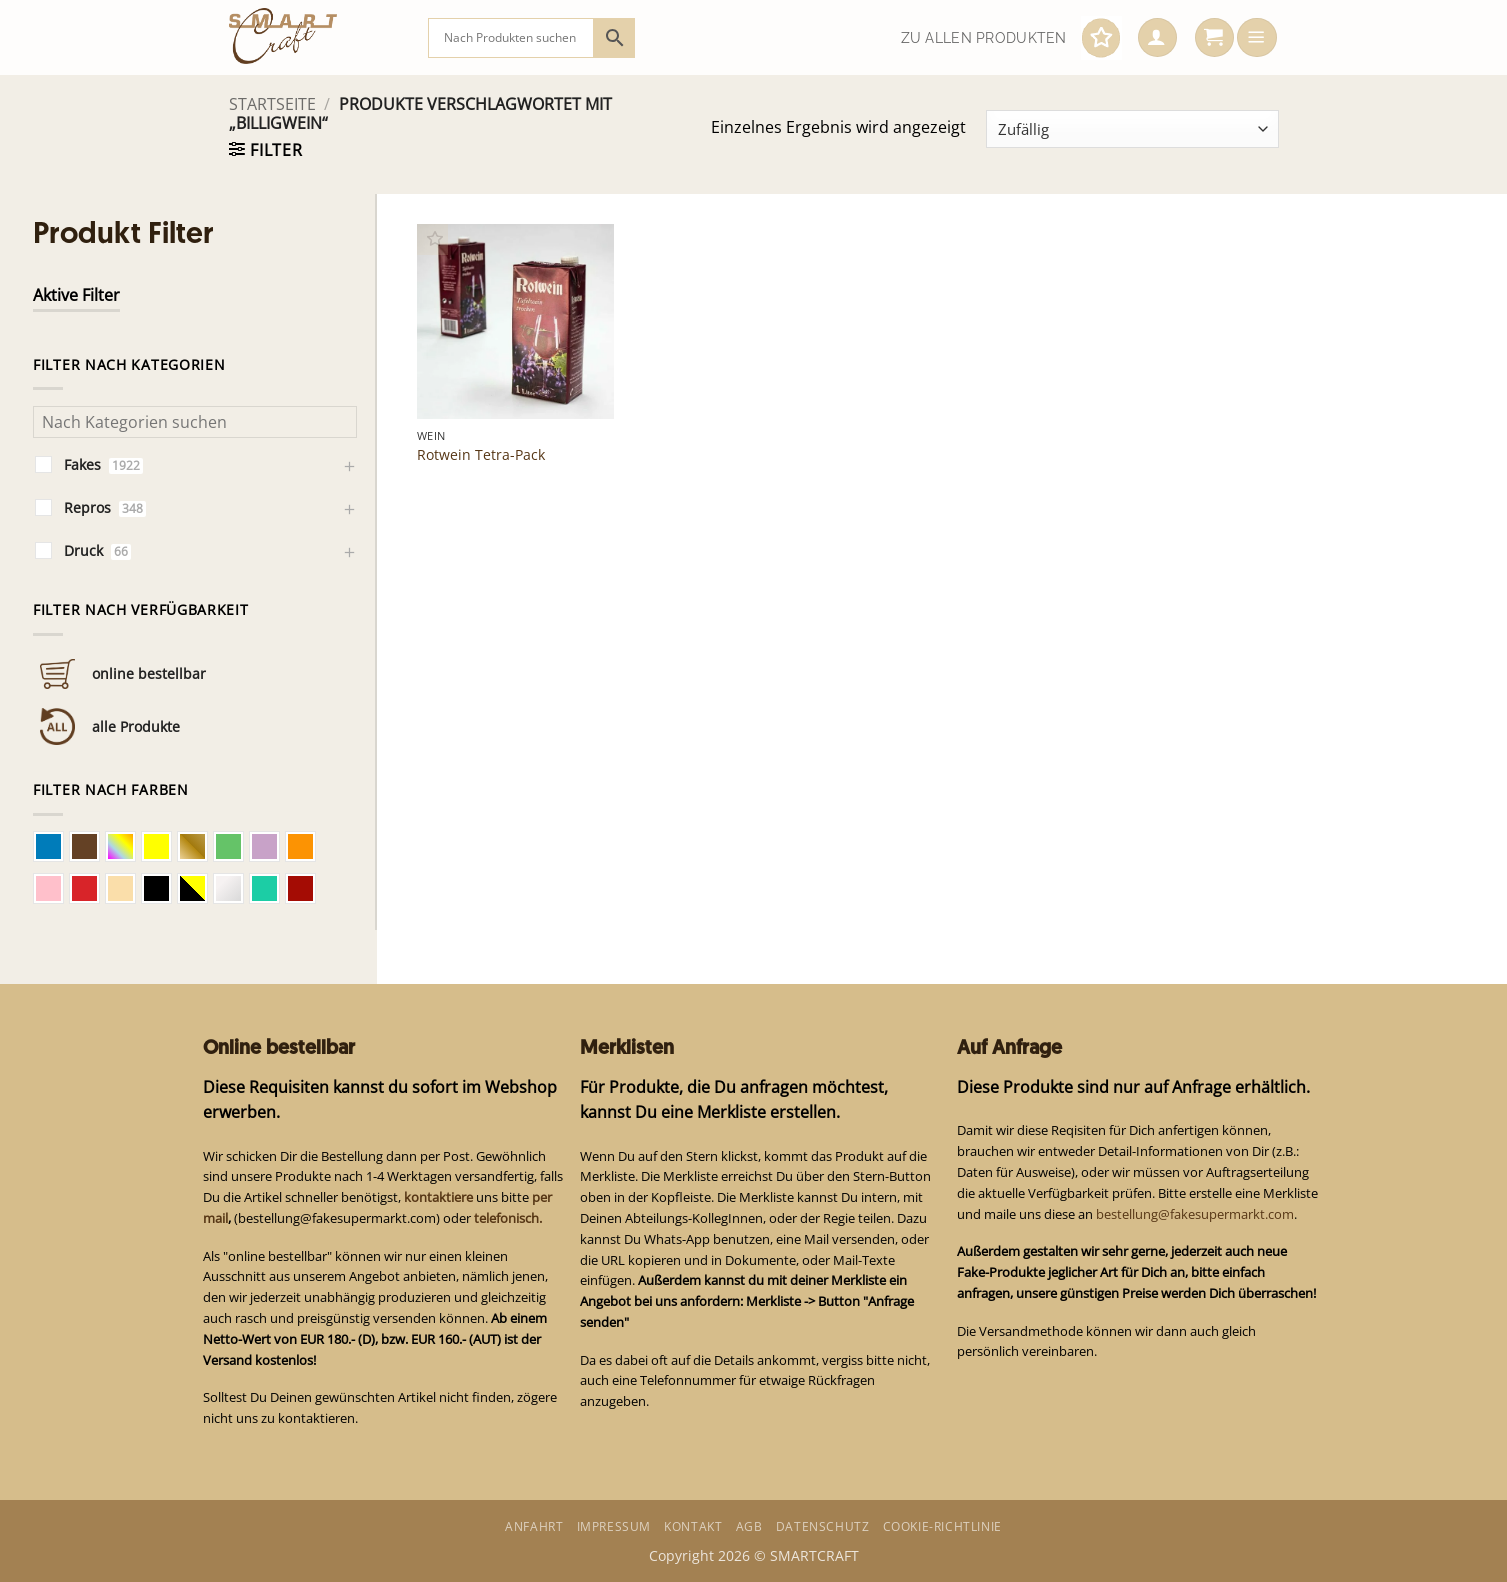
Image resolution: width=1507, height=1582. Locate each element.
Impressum (614, 1526)
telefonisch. (508, 1218)
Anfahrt (534, 1526)
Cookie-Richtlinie (942, 1526)
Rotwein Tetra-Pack (481, 455)
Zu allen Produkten (984, 38)
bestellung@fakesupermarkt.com (1195, 1214)
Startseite (272, 104)
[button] (1157, 38)
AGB (749, 1526)
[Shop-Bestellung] (1132, 129)
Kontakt (693, 1526)
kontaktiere (438, 1197)
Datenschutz (823, 1526)
